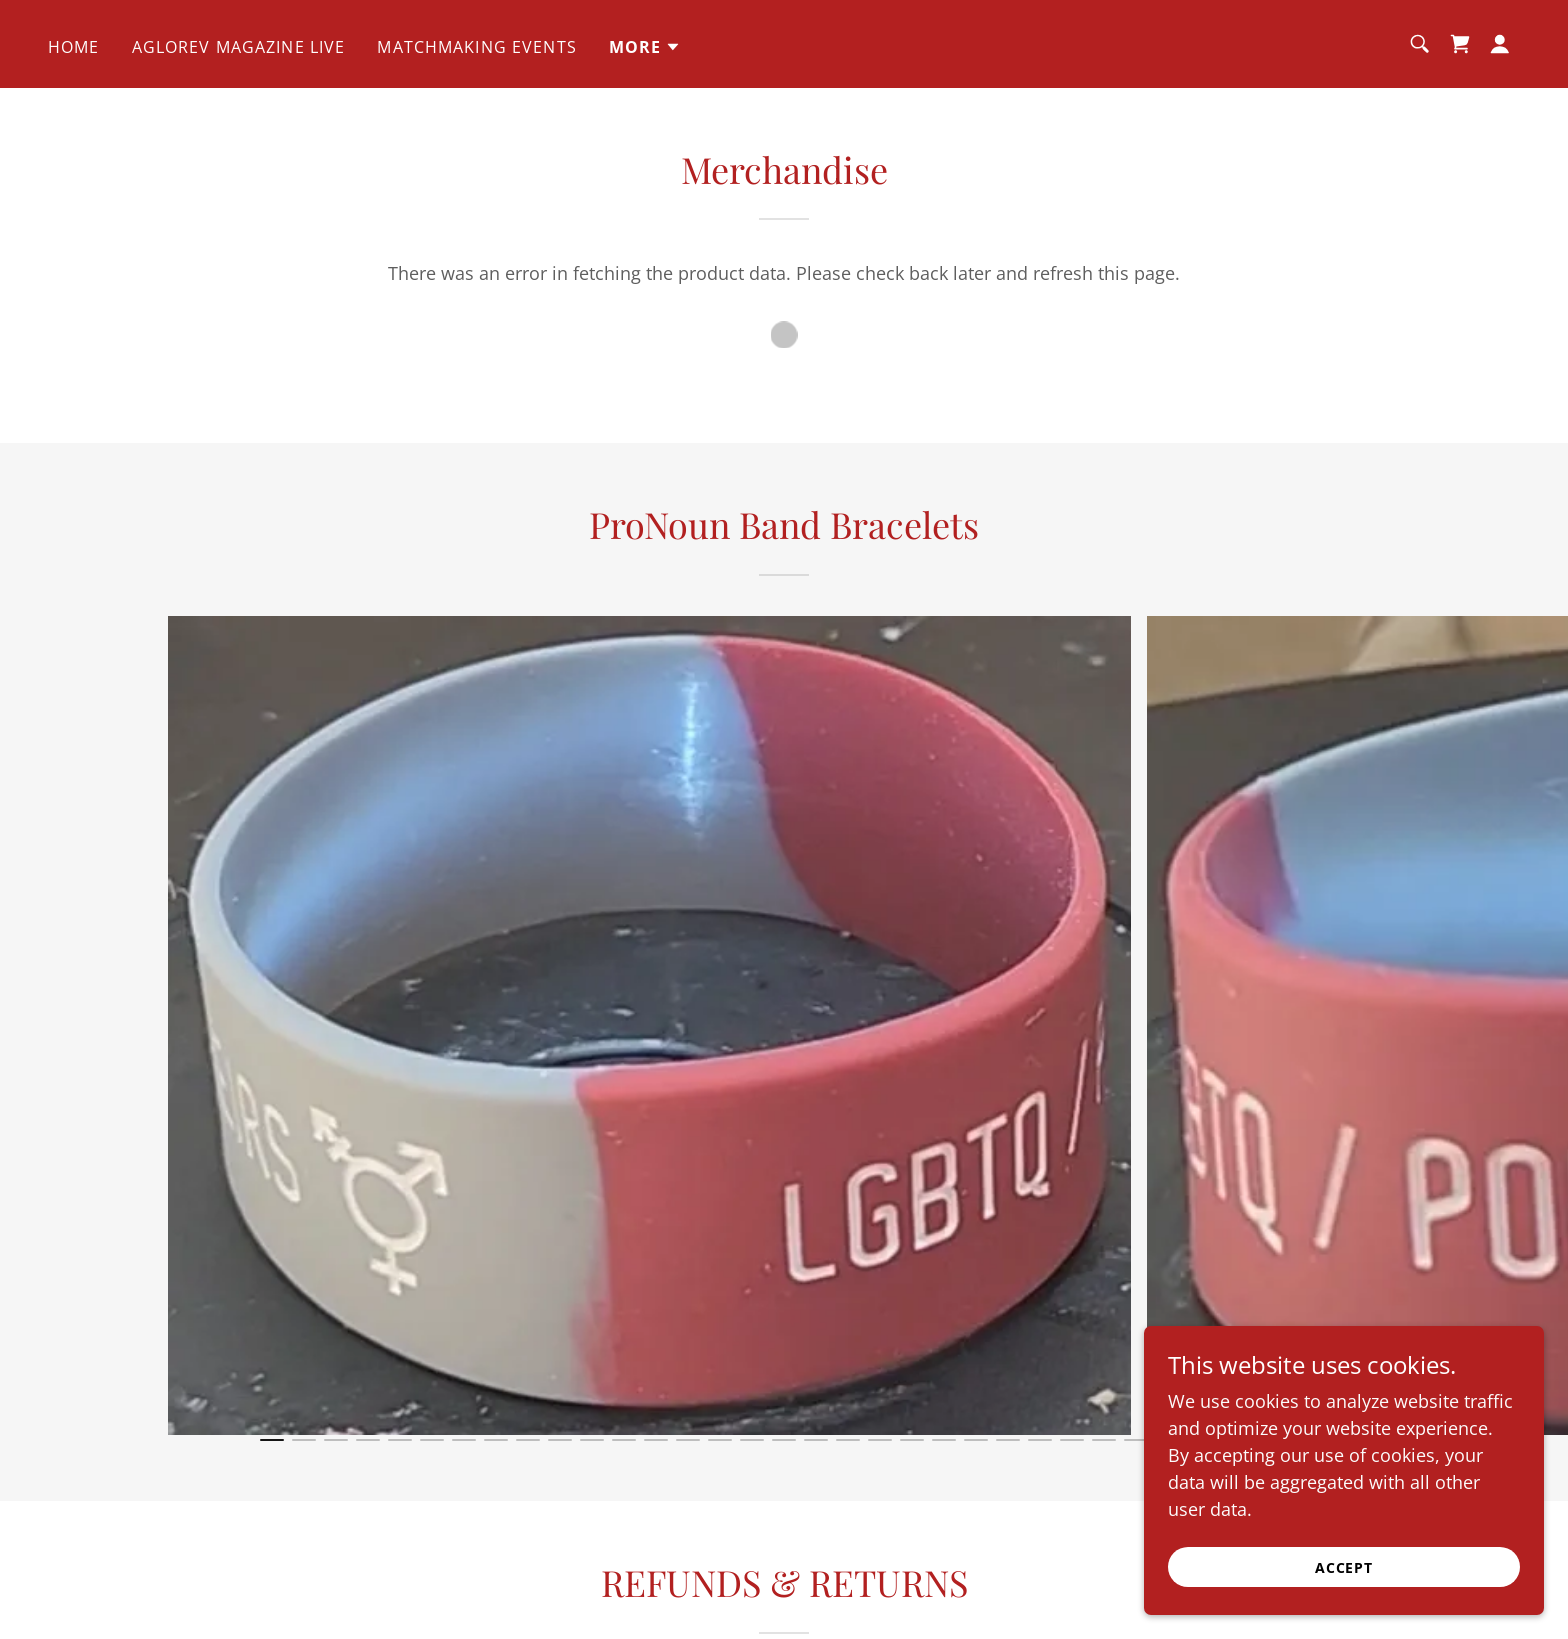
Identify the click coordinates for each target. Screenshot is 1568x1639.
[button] (645, 47)
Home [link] (74, 47)
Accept (1344, 1567)
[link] (1460, 44)
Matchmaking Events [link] (476, 47)
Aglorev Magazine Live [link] (239, 47)
